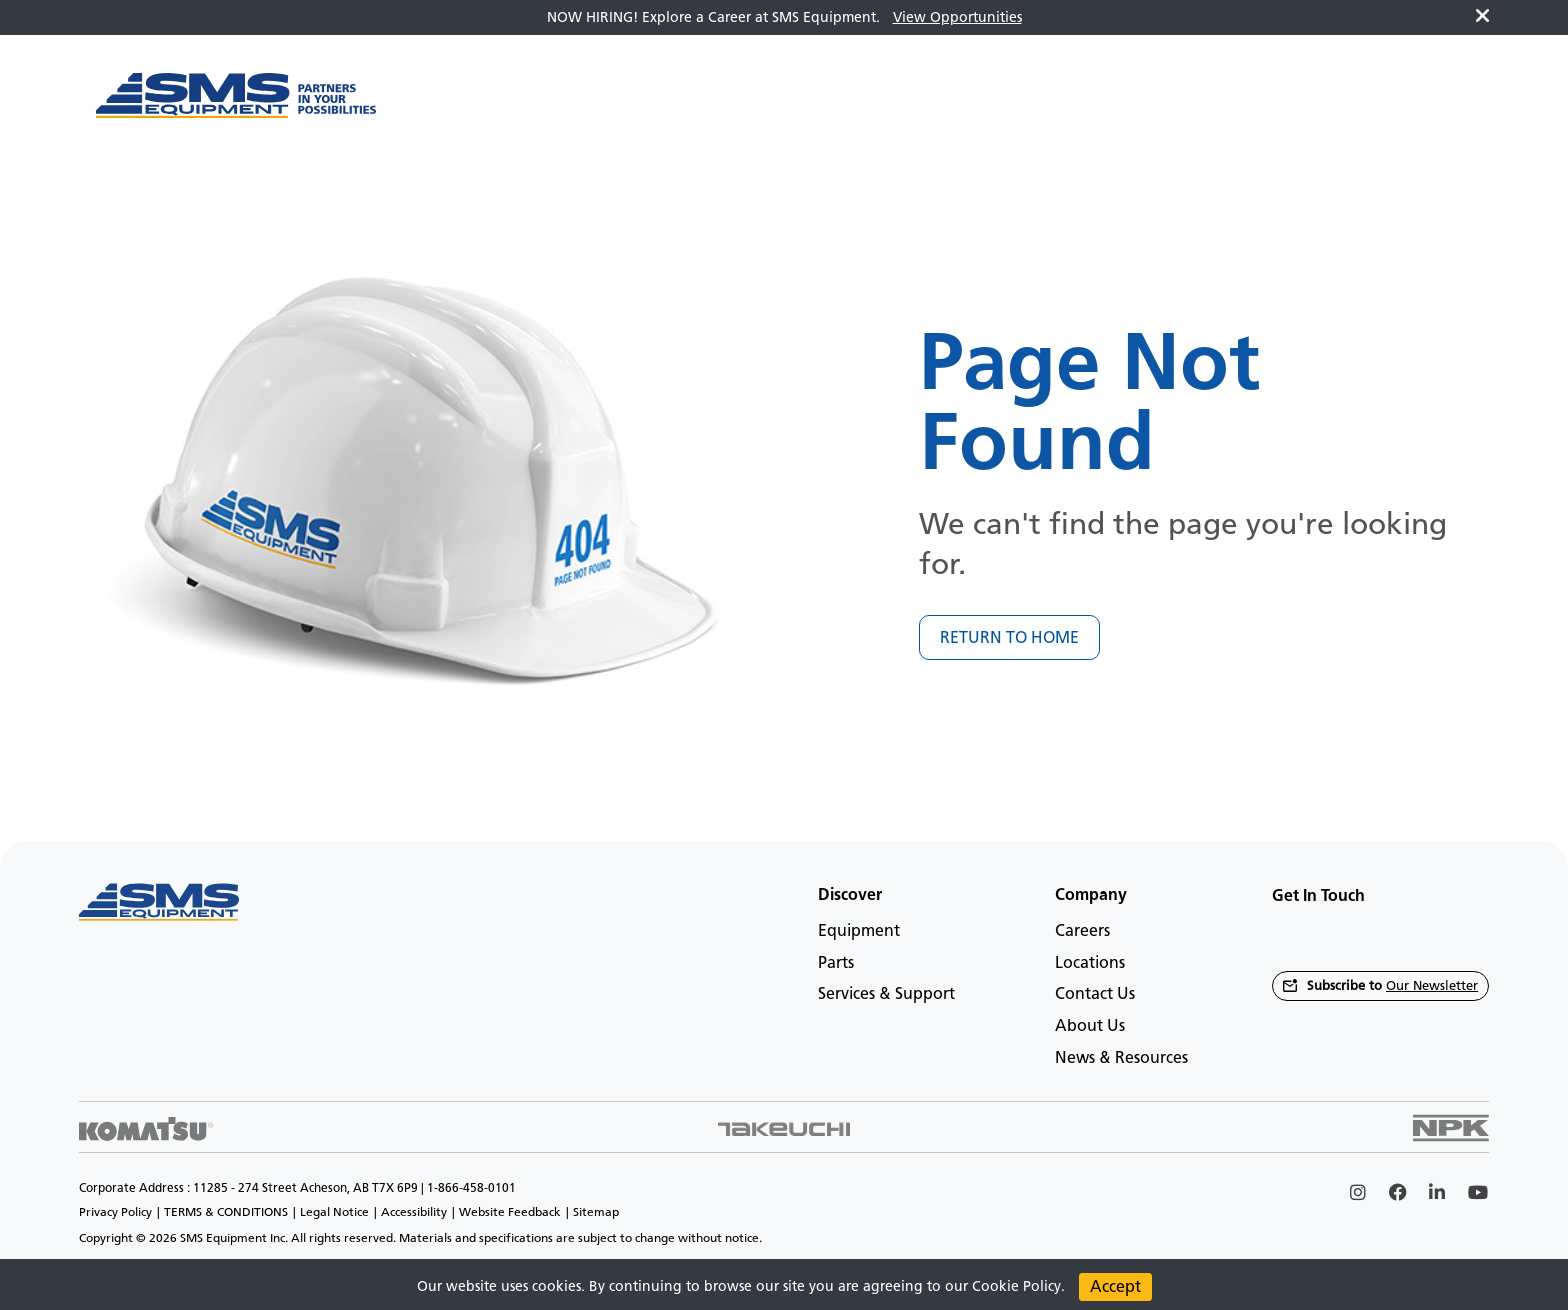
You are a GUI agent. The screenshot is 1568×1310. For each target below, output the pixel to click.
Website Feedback (510, 1212)
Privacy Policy (115, 1212)
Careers (1082, 930)
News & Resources (1121, 1057)
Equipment (859, 930)
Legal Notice (334, 1212)
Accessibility (414, 1212)
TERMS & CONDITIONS (226, 1212)
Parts (836, 962)
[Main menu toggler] (436, 106)
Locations (1090, 962)
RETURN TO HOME (1009, 637)
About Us (1090, 1025)
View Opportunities (957, 17)
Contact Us (1095, 993)
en (1437, 105)
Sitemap (596, 1212)
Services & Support (886, 993)
